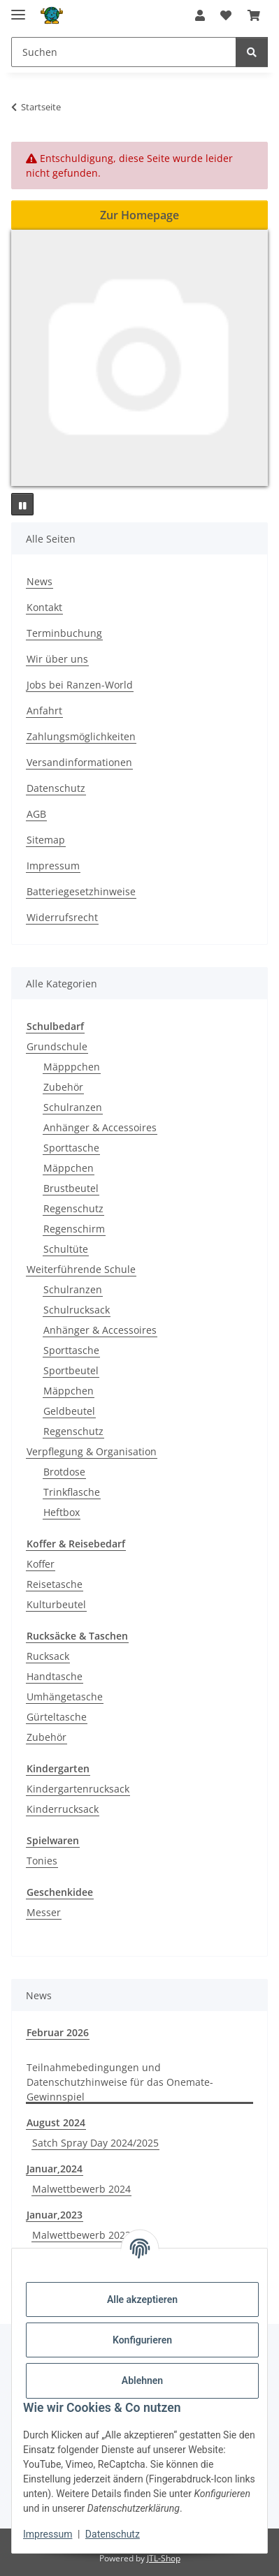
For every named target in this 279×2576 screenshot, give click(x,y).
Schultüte (65, 1249)
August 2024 (56, 2122)
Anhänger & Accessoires (100, 1127)
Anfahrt (44, 710)
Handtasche (55, 1676)
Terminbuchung (64, 633)
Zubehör (63, 1087)
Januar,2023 (55, 2214)
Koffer (41, 1563)
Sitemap (46, 839)
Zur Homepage (139, 215)
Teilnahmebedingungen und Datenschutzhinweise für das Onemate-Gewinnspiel (120, 2082)
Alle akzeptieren (142, 2299)
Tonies (42, 1860)
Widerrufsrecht (62, 917)
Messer (44, 1912)
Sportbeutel (71, 1370)
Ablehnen (142, 2380)
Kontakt (44, 607)
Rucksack (48, 1656)
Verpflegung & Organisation (92, 1451)
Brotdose (64, 1471)
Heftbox (61, 1512)
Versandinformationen (79, 762)
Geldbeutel (69, 1411)
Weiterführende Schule (81, 1269)
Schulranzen (72, 1107)
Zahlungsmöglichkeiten (81, 736)
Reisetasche (55, 1584)
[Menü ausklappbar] (18, 8)
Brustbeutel (71, 1188)
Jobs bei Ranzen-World (80, 684)
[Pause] (22, 504)
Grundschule (57, 1046)
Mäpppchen (71, 1066)
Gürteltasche (57, 1716)
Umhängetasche (65, 1696)
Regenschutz (73, 1208)
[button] (200, 15)
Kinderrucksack (63, 1809)
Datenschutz (112, 2534)
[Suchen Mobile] (123, 52)
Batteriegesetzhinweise (81, 891)
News (39, 581)
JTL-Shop (163, 2558)
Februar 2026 (58, 2032)
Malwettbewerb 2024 (81, 2188)
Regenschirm (74, 1228)
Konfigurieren (142, 2340)
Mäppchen (68, 1168)
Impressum (47, 2534)
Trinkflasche (71, 1492)
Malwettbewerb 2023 (81, 2235)
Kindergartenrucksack (78, 1788)
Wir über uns (57, 658)
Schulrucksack (76, 1309)
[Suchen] (252, 52)
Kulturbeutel (56, 1604)
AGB (36, 813)
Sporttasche (71, 1147)
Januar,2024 (55, 2168)
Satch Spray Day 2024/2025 (95, 2142)
